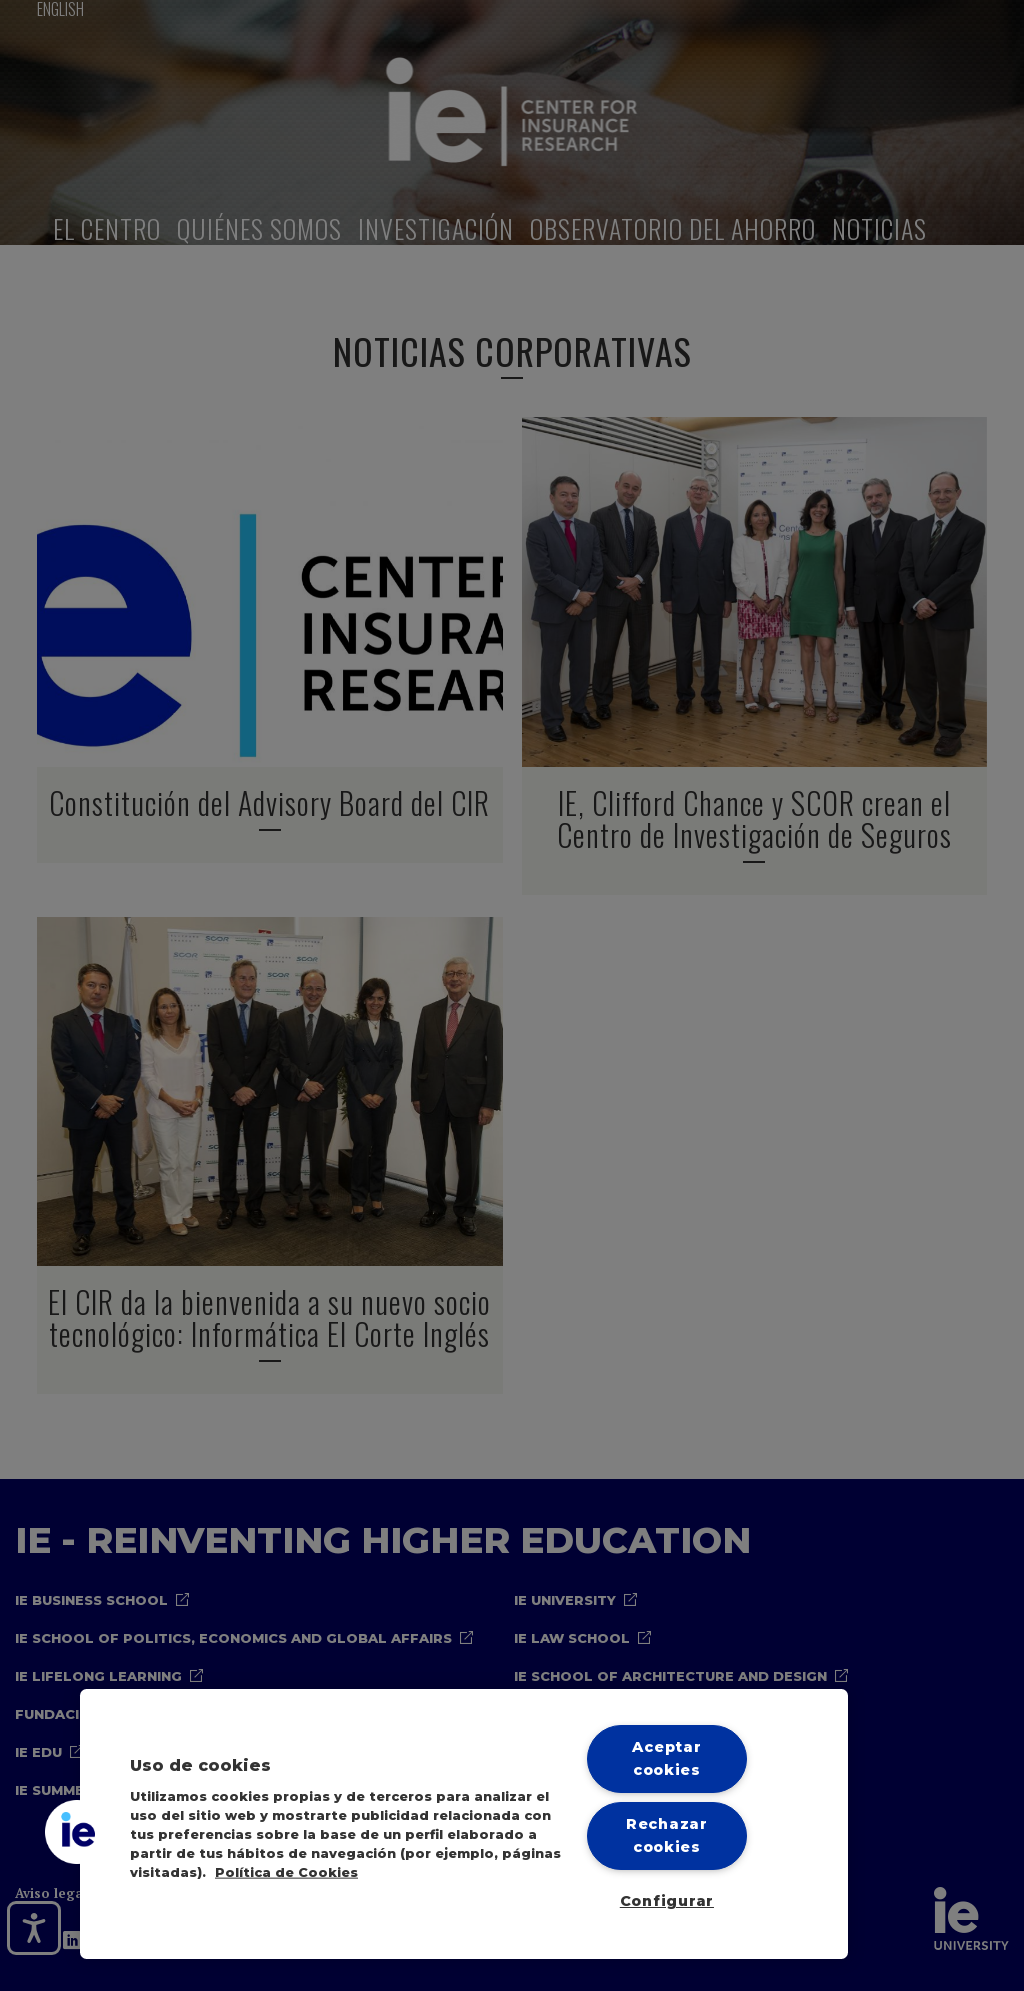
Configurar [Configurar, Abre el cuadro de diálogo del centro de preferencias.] (667, 1901)
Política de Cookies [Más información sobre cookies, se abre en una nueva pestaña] (286, 1872)
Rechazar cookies (667, 1835)
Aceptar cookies (666, 1758)
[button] (77, 1832)
